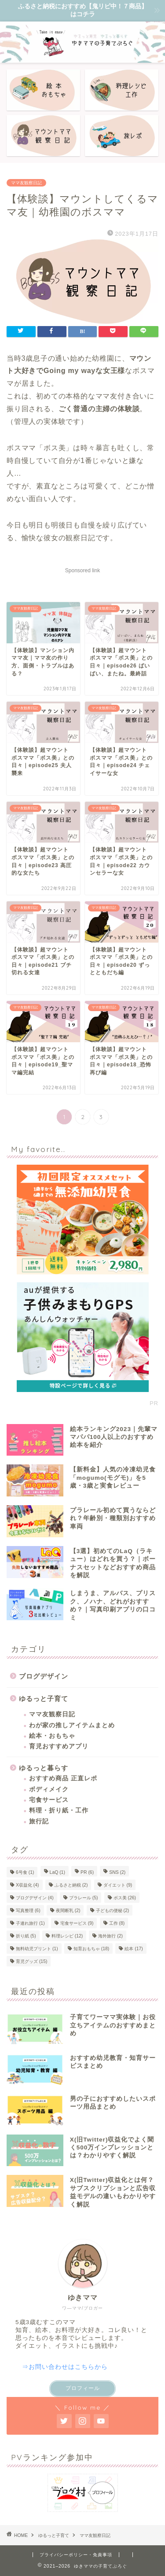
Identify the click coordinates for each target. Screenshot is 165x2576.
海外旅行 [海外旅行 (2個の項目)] (110, 1936)
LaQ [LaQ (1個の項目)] (57, 1872)
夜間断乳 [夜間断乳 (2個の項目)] (68, 1910)
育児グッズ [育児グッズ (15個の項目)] (31, 1961)
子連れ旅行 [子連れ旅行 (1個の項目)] (30, 1923)
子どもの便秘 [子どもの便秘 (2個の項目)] (112, 1910)
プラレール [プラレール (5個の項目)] (83, 1897)
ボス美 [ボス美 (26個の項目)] (125, 1897)
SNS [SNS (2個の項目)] (117, 1872)
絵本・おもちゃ (52, 1736)
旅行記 (39, 1821)
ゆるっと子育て (43, 1698)
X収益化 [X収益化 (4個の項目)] (27, 1885)
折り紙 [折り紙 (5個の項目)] (26, 1936)
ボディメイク (49, 1789)
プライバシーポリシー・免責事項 (76, 2554)
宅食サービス (49, 1800)
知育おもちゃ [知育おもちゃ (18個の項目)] (91, 1948)
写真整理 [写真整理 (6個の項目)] (28, 1910)
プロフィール (83, 2388)
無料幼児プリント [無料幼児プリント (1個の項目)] (37, 1948)
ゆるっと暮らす (43, 1768)
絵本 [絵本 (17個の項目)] (134, 1948)
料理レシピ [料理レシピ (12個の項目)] (67, 1936)
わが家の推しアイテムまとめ (72, 1725)
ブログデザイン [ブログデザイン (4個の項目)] (35, 1897)
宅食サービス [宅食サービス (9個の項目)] (77, 1923)
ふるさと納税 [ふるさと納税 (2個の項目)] (71, 1885)
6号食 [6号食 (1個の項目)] (25, 1872)
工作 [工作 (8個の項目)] (117, 1923)
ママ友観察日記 (26, 182)
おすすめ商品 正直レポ (63, 1778)
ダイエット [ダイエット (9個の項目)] (117, 1885)
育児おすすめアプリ (58, 1746)
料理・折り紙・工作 (58, 1810)
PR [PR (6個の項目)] (87, 1872)
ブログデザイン (43, 1676)
